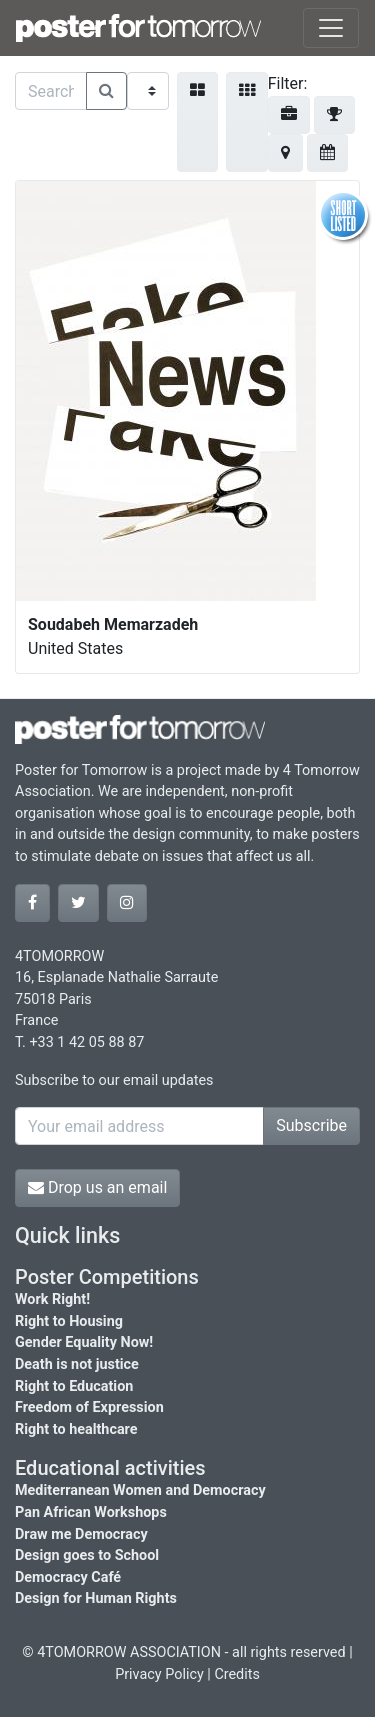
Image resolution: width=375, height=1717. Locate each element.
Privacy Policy (159, 1674)
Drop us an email (97, 1187)
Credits (237, 1674)
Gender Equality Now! (84, 1342)
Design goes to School (87, 1555)
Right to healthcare (76, 1429)
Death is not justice (77, 1364)
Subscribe (311, 1125)
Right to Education (74, 1386)
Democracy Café (68, 1577)
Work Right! (52, 1299)
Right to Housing (69, 1321)
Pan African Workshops (91, 1512)
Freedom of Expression (89, 1407)
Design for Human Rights (96, 1598)
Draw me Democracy (81, 1534)
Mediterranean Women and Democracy (140, 1490)
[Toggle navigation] (331, 28)
